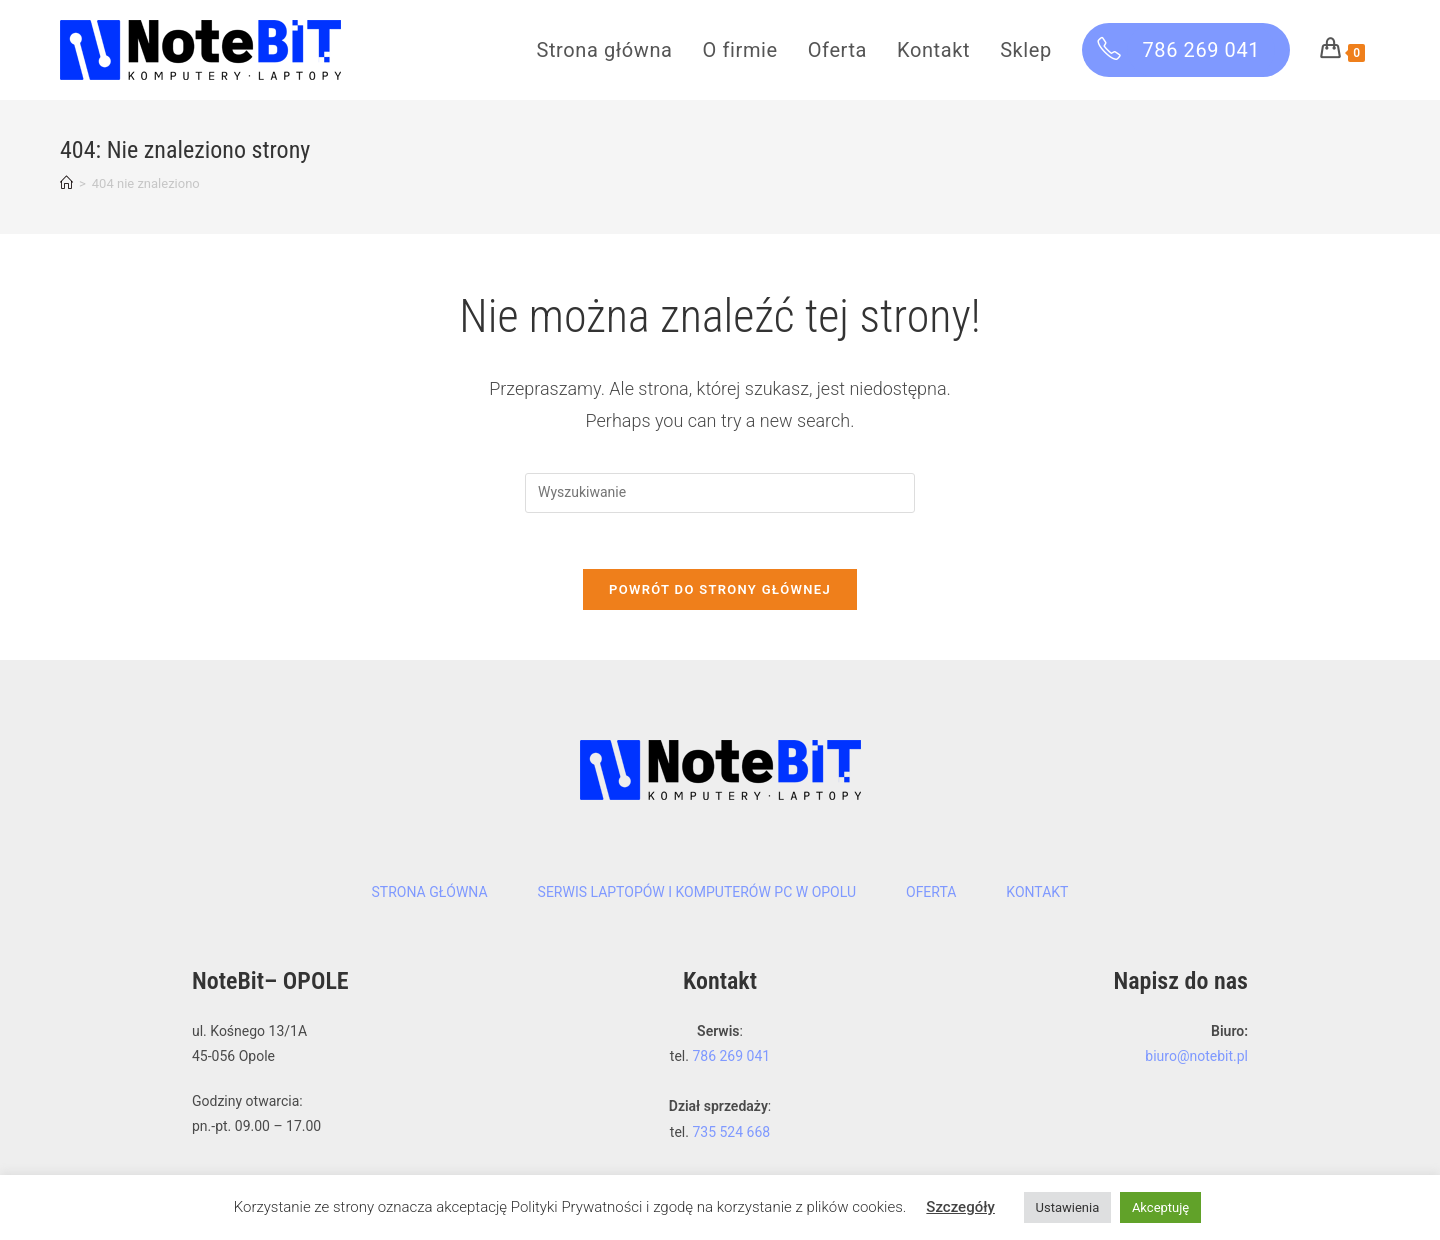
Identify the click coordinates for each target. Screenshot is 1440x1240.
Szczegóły (960, 1207)
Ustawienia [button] (1068, 1207)
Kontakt (1037, 896)
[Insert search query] (720, 493)
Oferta (931, 896)
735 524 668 (731, 1135)
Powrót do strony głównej (720, 593)
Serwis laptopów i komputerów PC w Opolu (697, 896)
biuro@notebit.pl (1196, 1060)
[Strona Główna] (66, 183)
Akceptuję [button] (1160, 1207)
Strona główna (430, 896)
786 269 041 (731, 1060)
